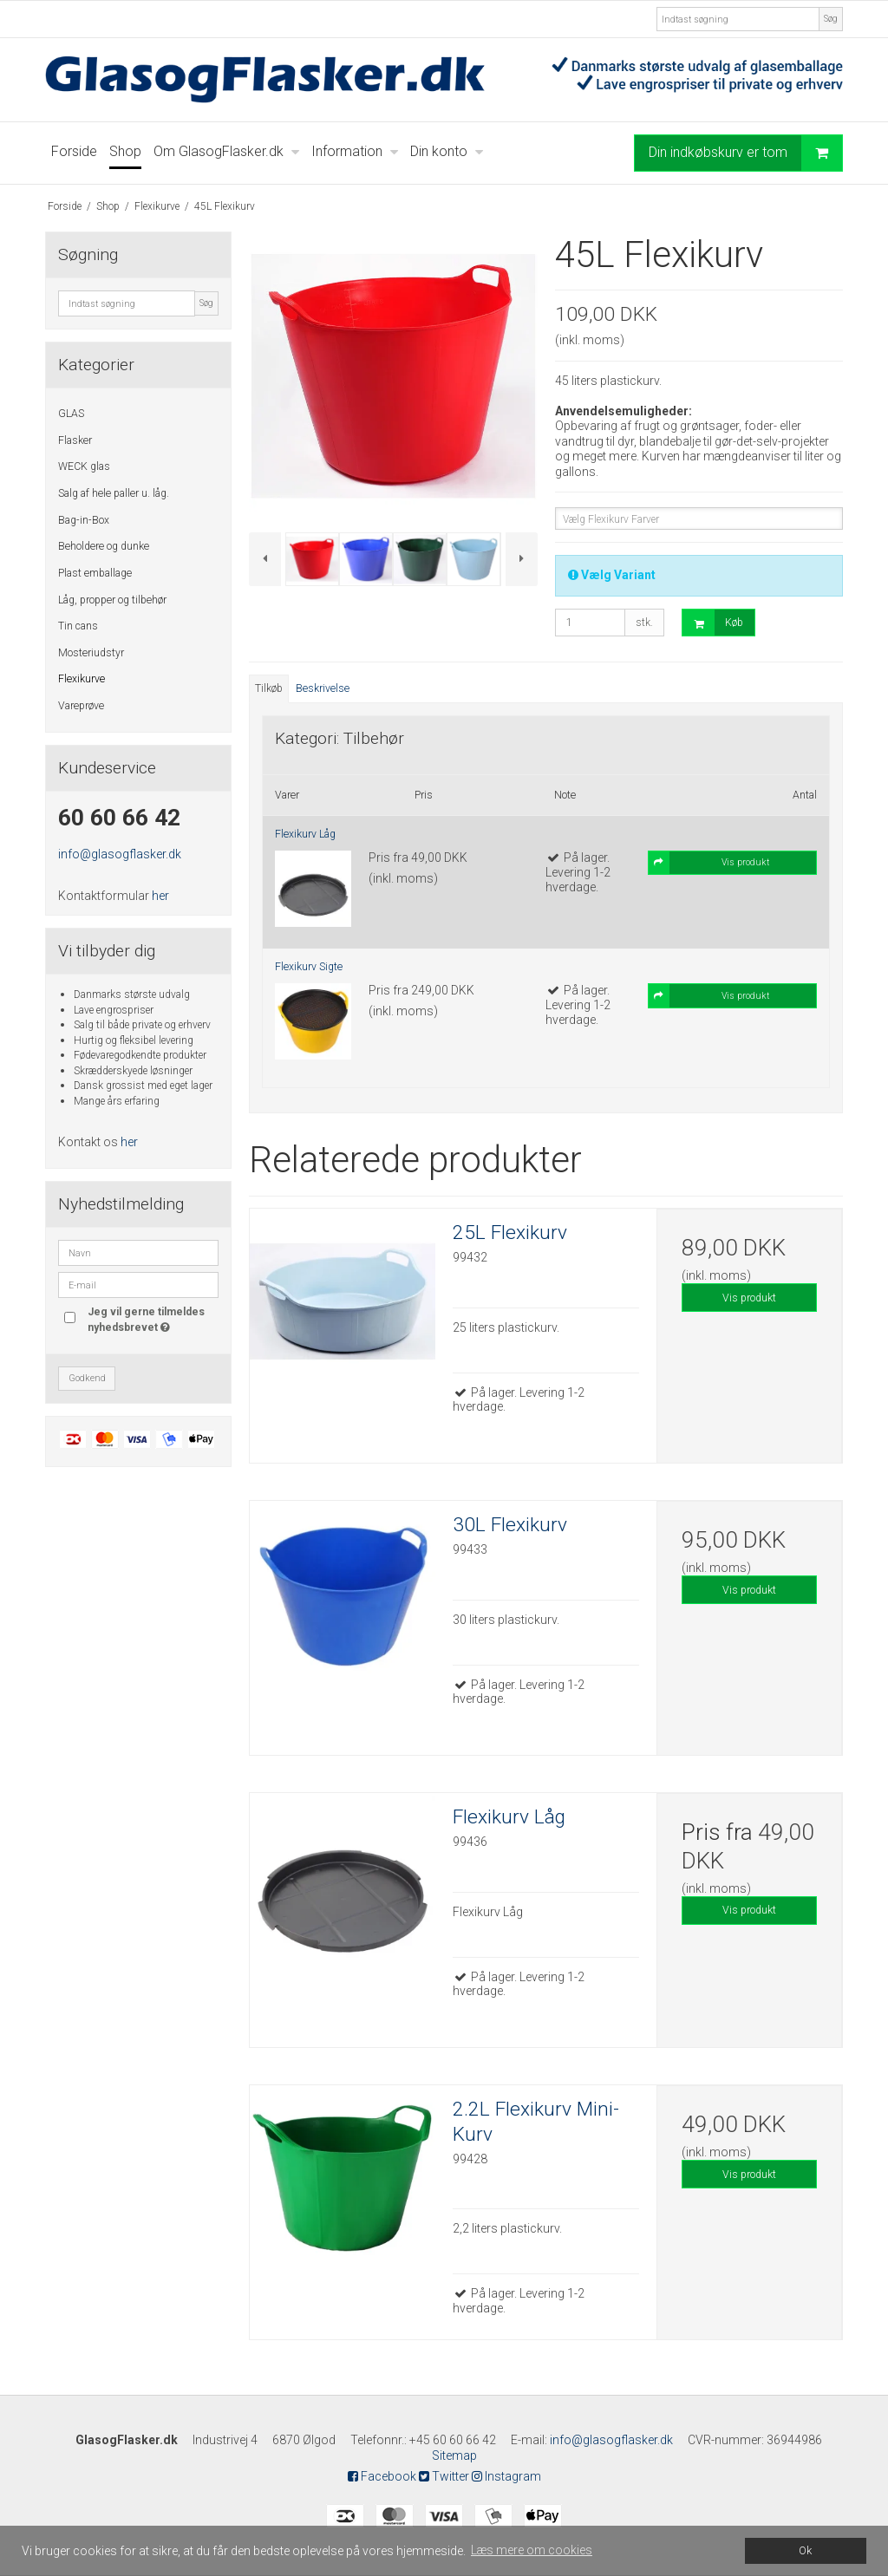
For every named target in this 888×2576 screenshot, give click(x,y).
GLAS (71, 414)
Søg (831, 18)
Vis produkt (749, 1298)
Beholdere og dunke (103, 546)
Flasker (75, 440)
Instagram (506, 2476)
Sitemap (454, 2455)
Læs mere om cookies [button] (531, 2550)
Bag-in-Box (83, 520)
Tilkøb (269, 688)
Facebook (382, 2476)
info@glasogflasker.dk (119, 854)
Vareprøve (81, 706)
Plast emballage (95, 573)
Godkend (87, 1378)
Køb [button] (712, 623)
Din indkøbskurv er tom (745, 153)
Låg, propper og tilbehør (112, 600)
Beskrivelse (322, 688)
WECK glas (84, 466)
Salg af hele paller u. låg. (113, 493)
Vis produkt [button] (709, 862)
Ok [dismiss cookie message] (805, 2550)
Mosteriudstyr (91, 653)
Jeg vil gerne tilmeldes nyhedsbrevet (152, 1319)
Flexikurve (81, 679)
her (160, 896)
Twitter (444, 2476)
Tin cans (78, 626)
